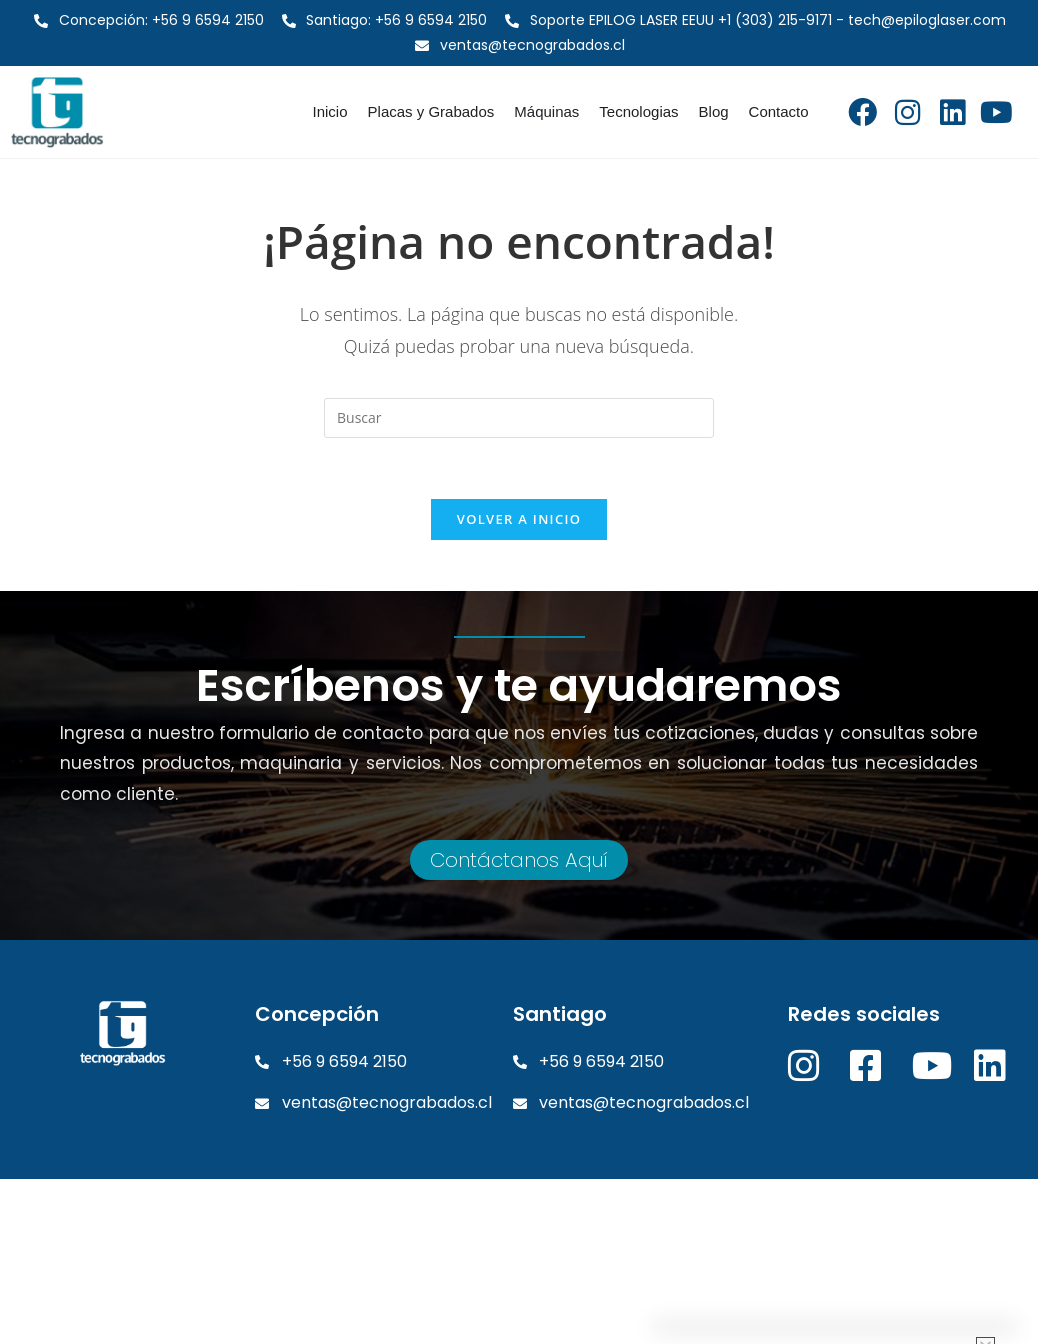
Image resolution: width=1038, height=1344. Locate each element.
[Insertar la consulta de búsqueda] (519, 418)
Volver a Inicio (519, 519)
